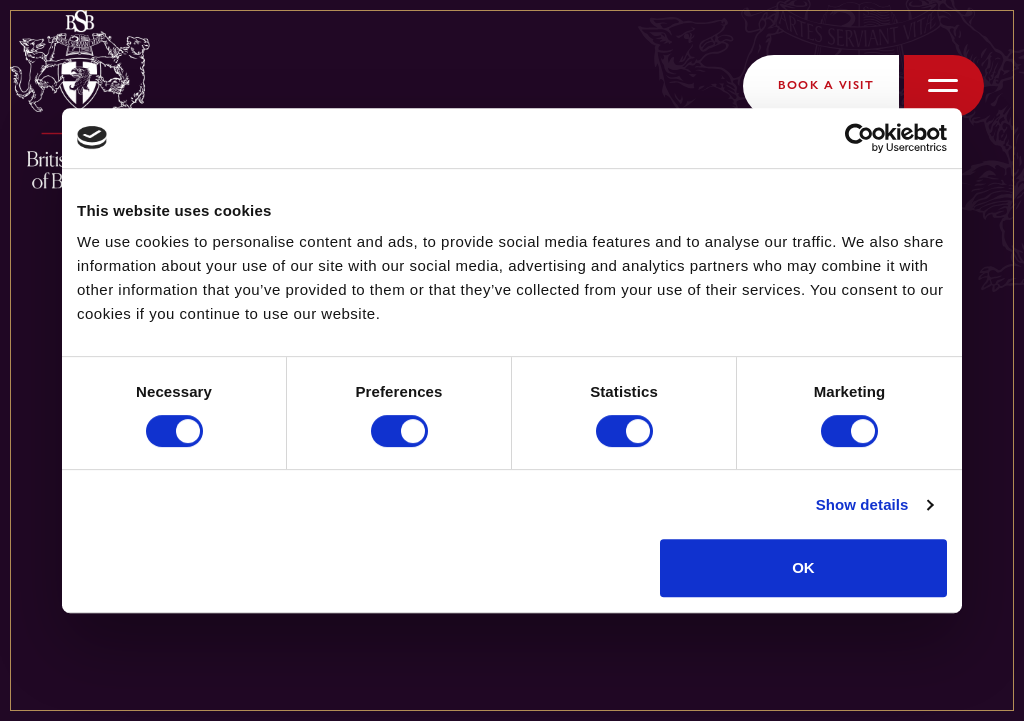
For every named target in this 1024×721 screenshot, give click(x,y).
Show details (862, 504)
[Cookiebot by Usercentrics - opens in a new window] (859, 138)
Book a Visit (826, 85)
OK (803, 567)
